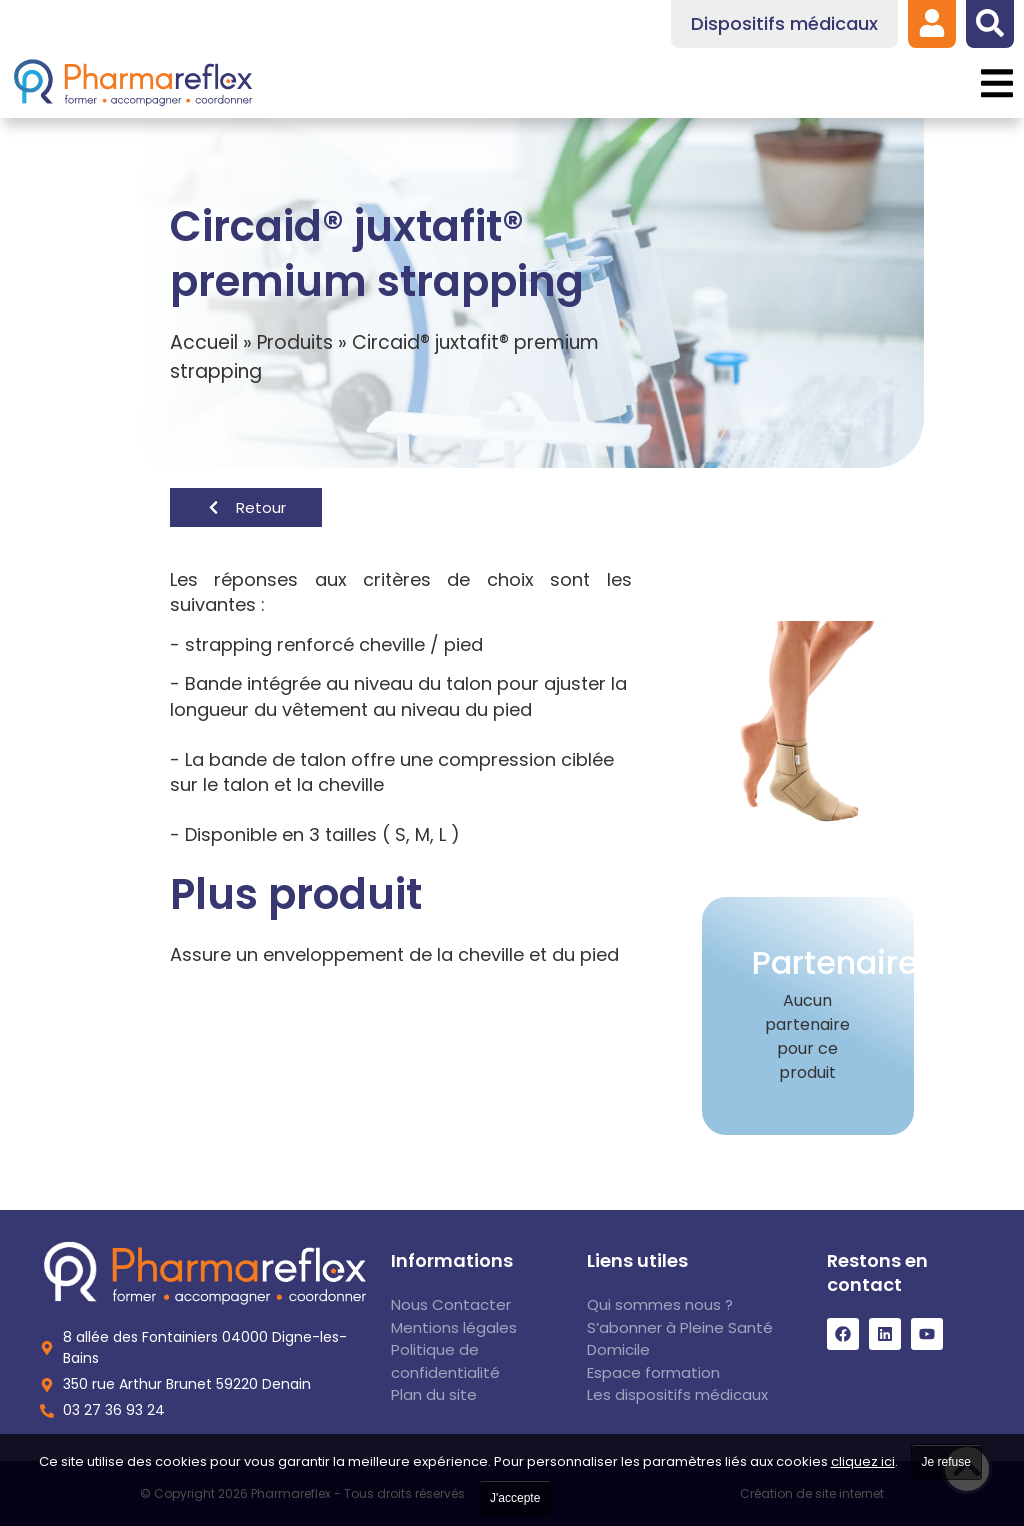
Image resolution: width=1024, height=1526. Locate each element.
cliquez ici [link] (863, 1461)
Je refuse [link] (946, 1462)
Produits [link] (295, 342)
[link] (932, 23)
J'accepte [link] (515, 1498)
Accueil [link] (204, 342)
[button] (996, 83)
